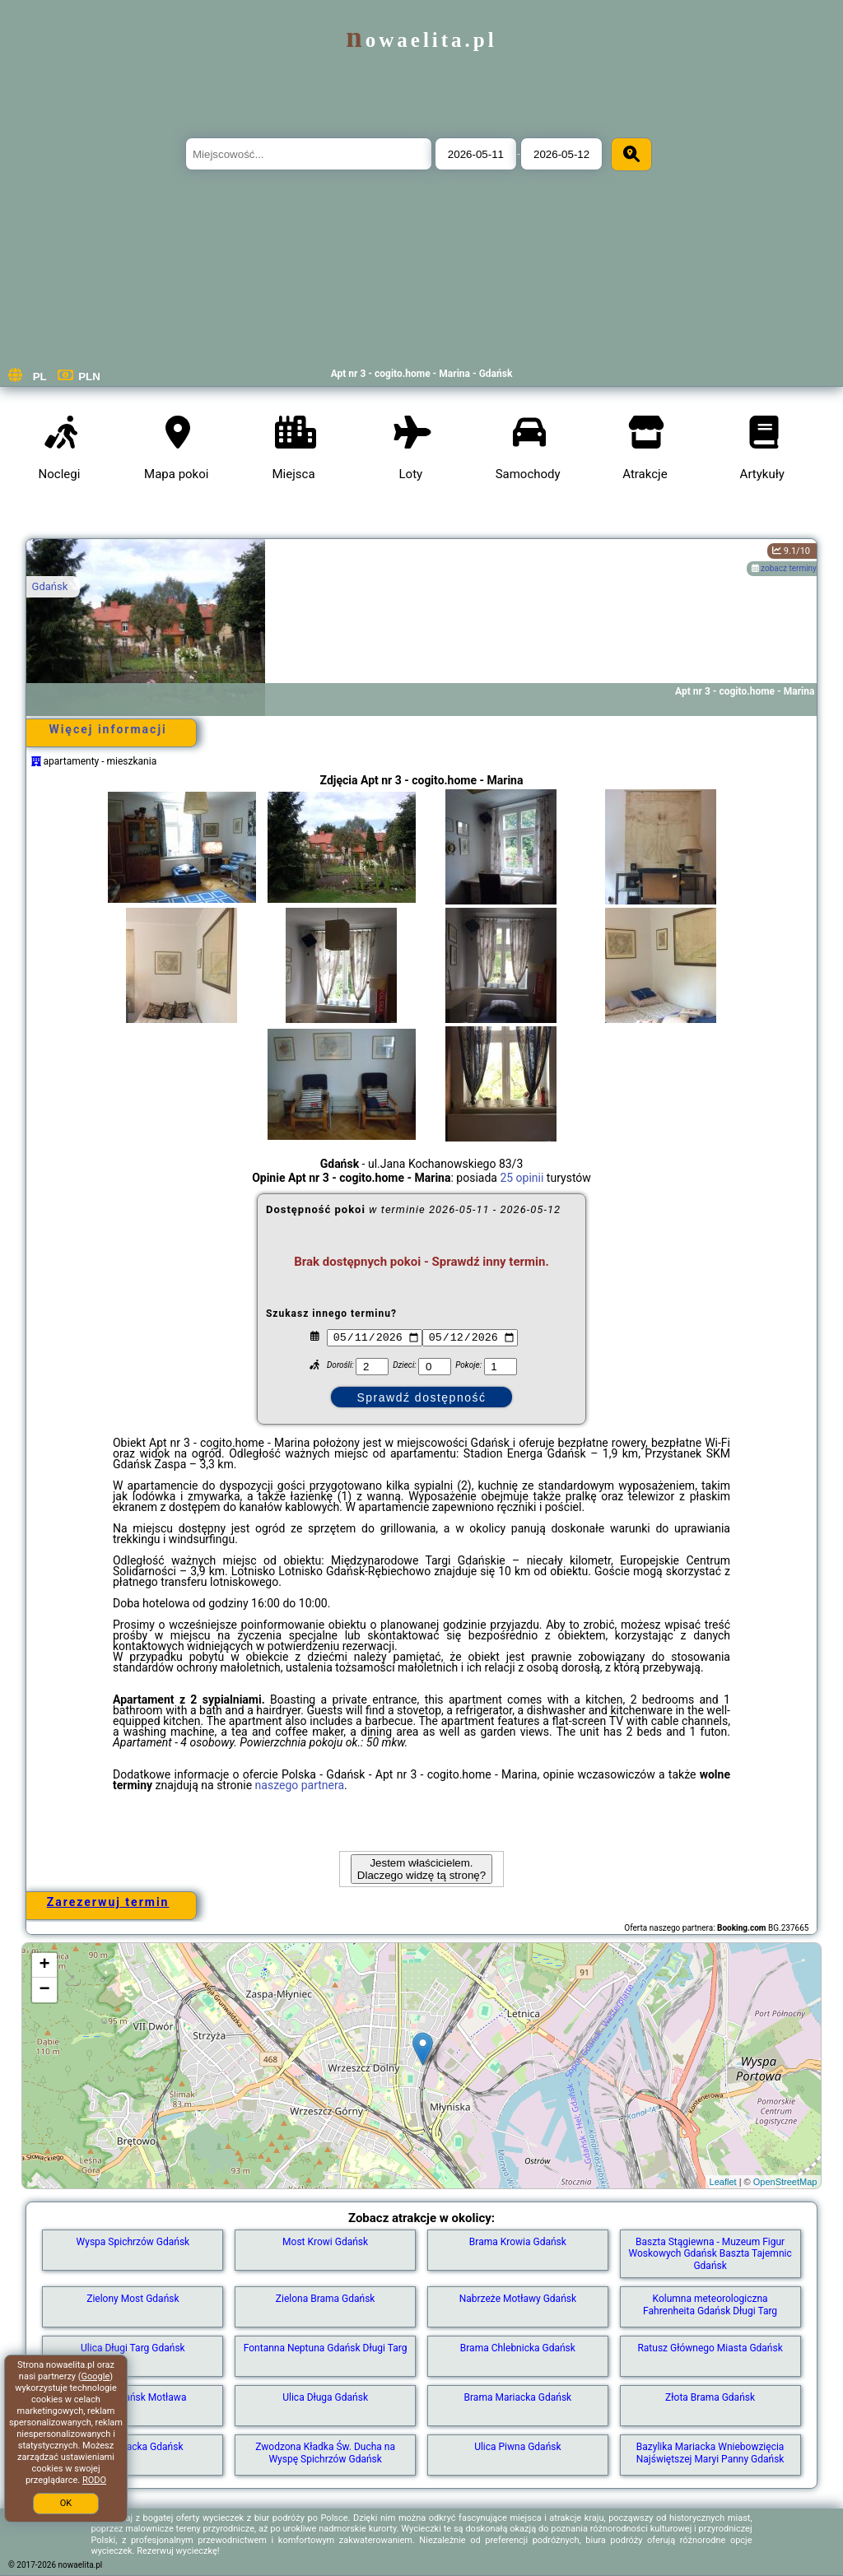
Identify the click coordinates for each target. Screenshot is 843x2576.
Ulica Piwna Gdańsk (517, 2447)
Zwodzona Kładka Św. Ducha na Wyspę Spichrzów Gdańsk (325, 2452)
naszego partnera (300, 1785)
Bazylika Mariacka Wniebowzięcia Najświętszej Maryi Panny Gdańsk (710, 2452)
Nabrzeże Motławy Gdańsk (517, 2298)
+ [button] (44, 1965)
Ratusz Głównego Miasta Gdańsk (709, 2348)
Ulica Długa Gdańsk (325, 2397)
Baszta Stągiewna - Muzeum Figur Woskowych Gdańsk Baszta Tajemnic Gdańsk (709, 2253)
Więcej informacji (107, 729)
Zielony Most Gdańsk (132, 2298)
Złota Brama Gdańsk (710, 2397)
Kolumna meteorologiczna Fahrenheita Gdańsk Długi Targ (710, 2304)
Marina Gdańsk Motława (132, 2397)
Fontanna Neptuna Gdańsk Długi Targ (326, 2348)
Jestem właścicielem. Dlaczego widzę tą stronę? (421, 1869)
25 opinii (521, 1177)
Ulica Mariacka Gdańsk (132, 2447)
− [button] (44, 1990)
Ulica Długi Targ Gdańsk (133, 2348)
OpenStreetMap (785, 2182)
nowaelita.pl (421, 40)
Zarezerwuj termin (108, 1902)
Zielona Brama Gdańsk (325, 2298)
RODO (94, 2480)
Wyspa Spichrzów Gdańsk (133, 2242)
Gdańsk (50, 586)
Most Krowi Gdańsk (325, 2242)
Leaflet (723, 2182)
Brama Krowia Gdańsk (517, 2242)
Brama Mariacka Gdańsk (518, 2397)
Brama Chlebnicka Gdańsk (517, 2348)
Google (96, 2376)
